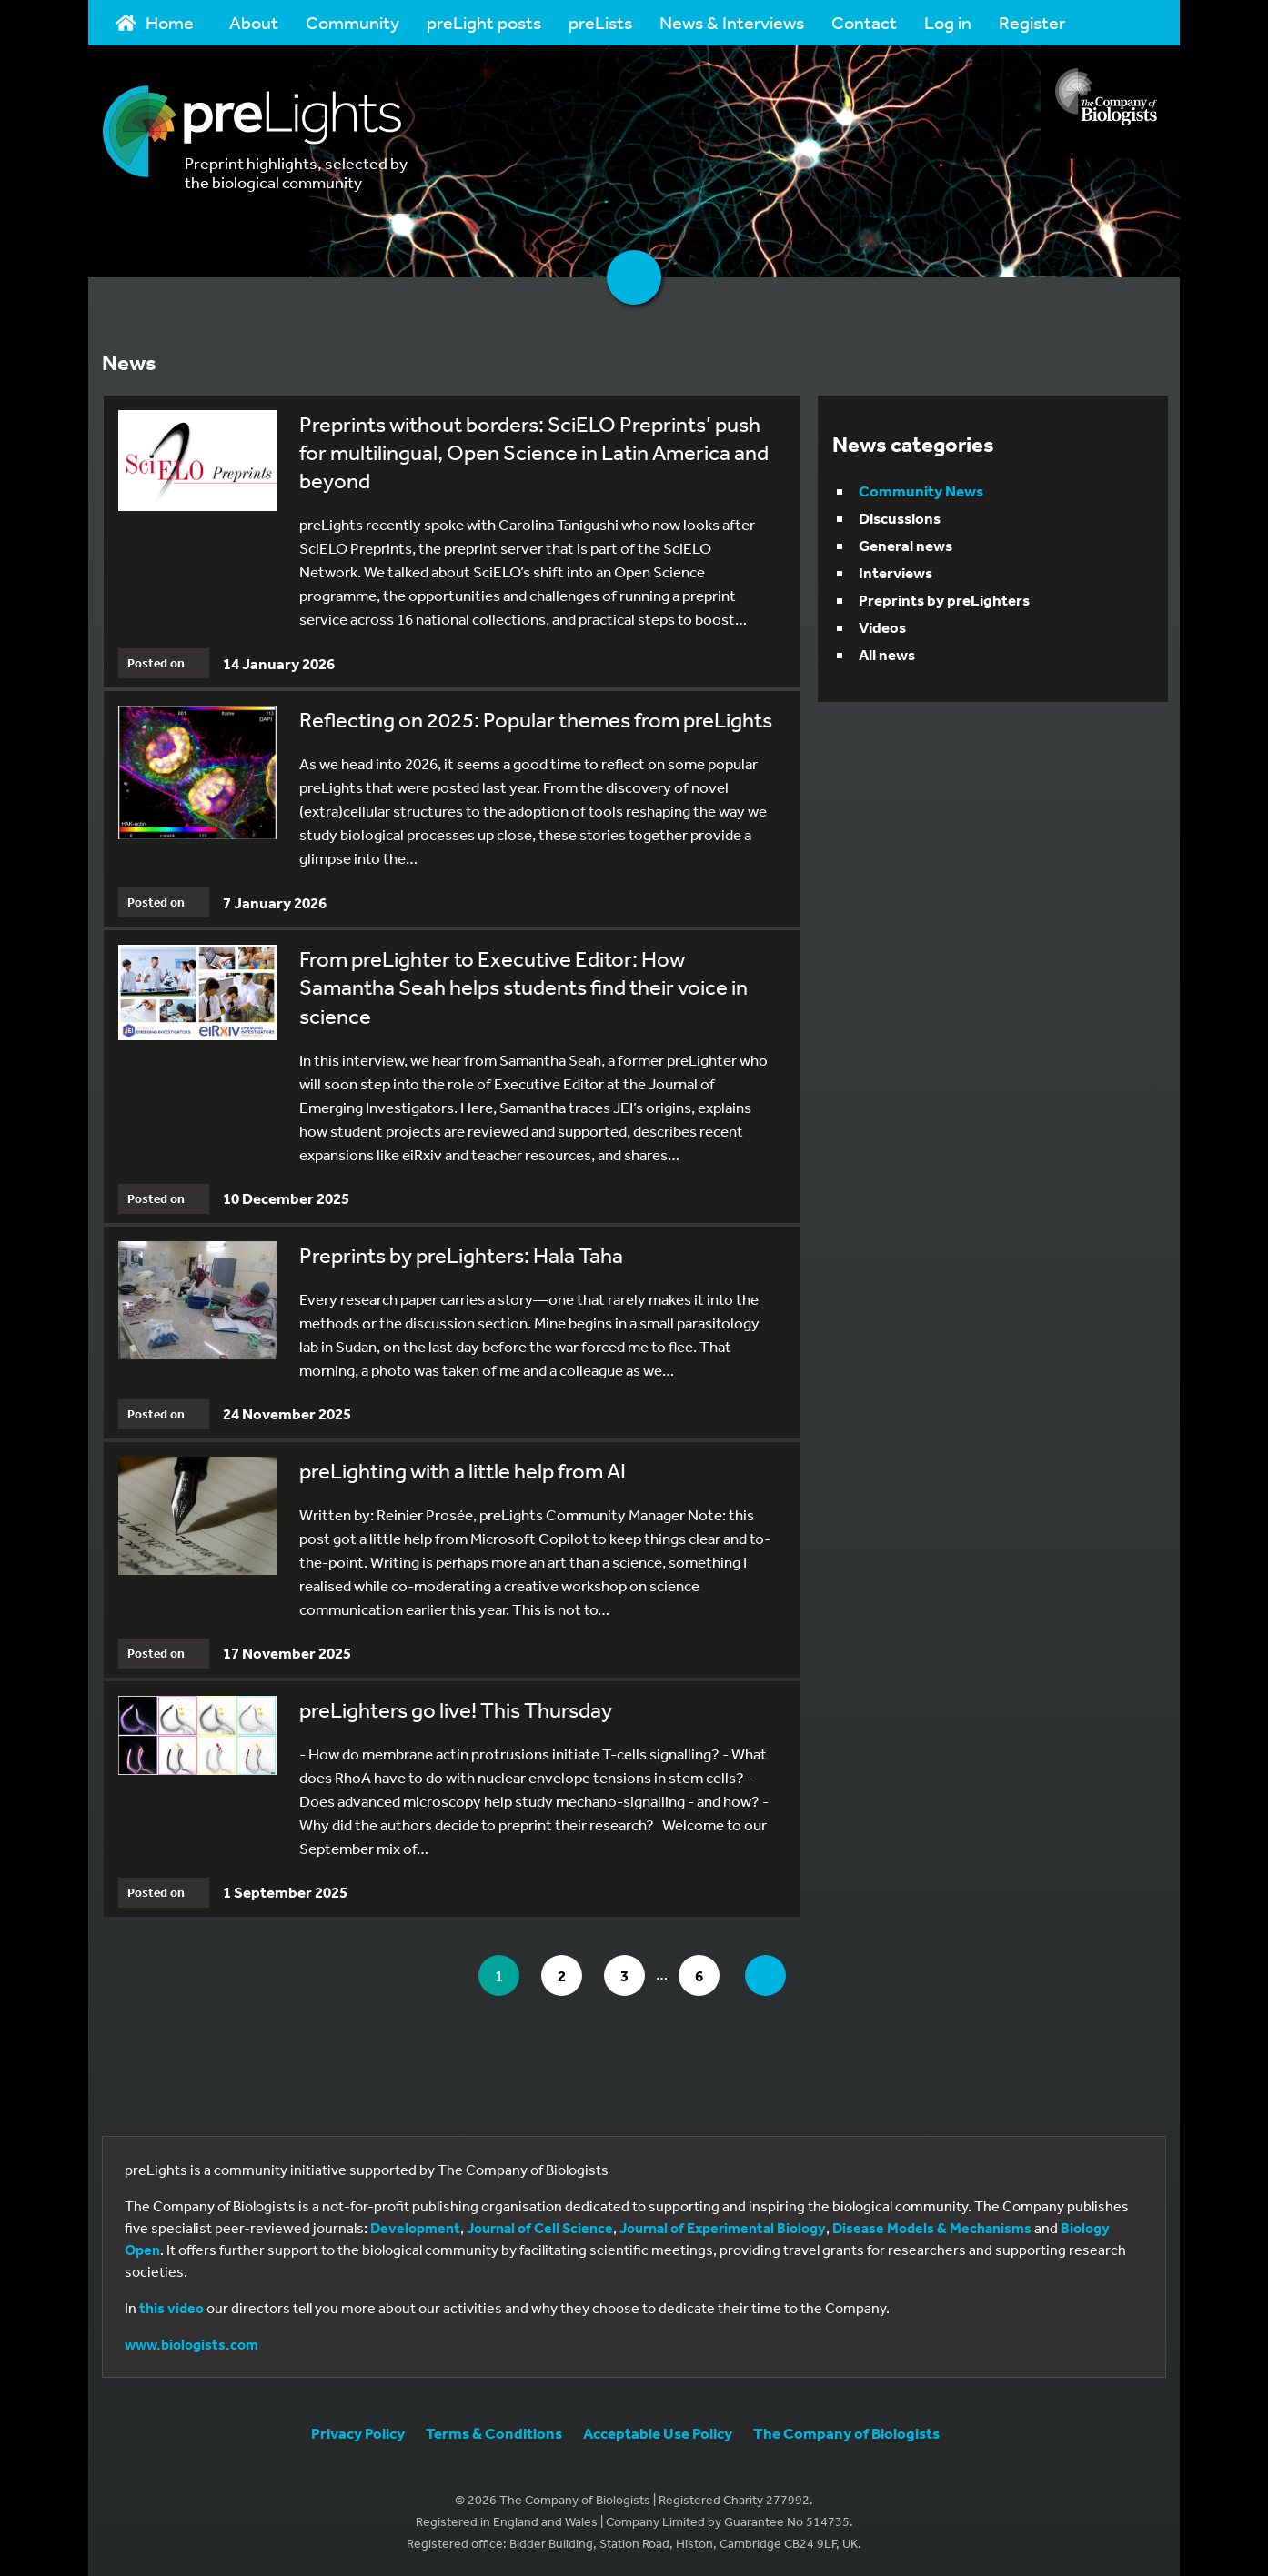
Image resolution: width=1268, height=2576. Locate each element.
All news (887, 654)
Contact (864, 22)
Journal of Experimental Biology (722, 2228)
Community (352, 22)
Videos (882, 626)
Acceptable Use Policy (657, 2432)
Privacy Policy (358, 2432)
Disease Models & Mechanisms (932, 2228)
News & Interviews (731, 22)
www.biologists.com (191, 2344)
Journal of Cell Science (540, 2228)
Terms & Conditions (494, 2432)
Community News (921, 490)
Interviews (895, 572)
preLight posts (484, 22)
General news (905, 545)
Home (155, 22)
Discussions (900, 517)
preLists (600, 22)
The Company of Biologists (846, 2432)
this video (171, 2308)
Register (1032, 22)
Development (415, 2228)
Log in (947, 22)
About (253, 22)
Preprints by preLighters (944, 599)
